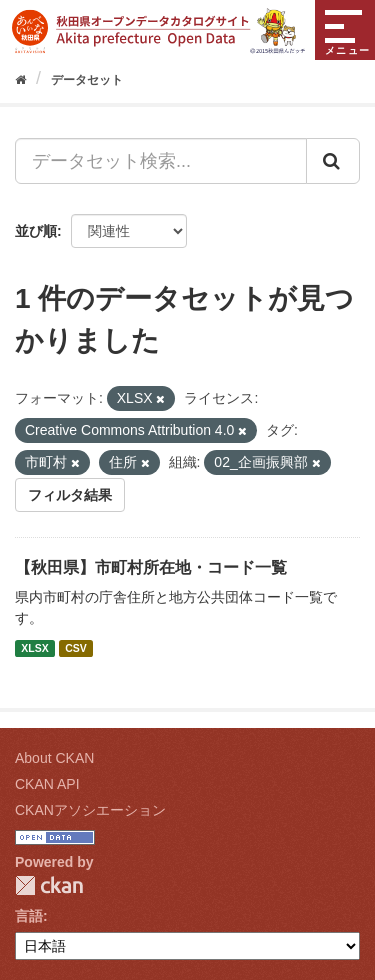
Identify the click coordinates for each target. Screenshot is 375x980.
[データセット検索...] (161, 161)
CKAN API (47, 784)
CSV (76, 648)
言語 (29, 916)
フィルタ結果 (70, 495)
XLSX (34, 648)
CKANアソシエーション (90, 810)
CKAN (49, 885)
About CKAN (54, 758)
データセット (87, 80)
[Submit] (333, 161)
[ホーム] (20, 80)
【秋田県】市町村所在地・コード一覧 (151, 567)
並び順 (36, 231)
